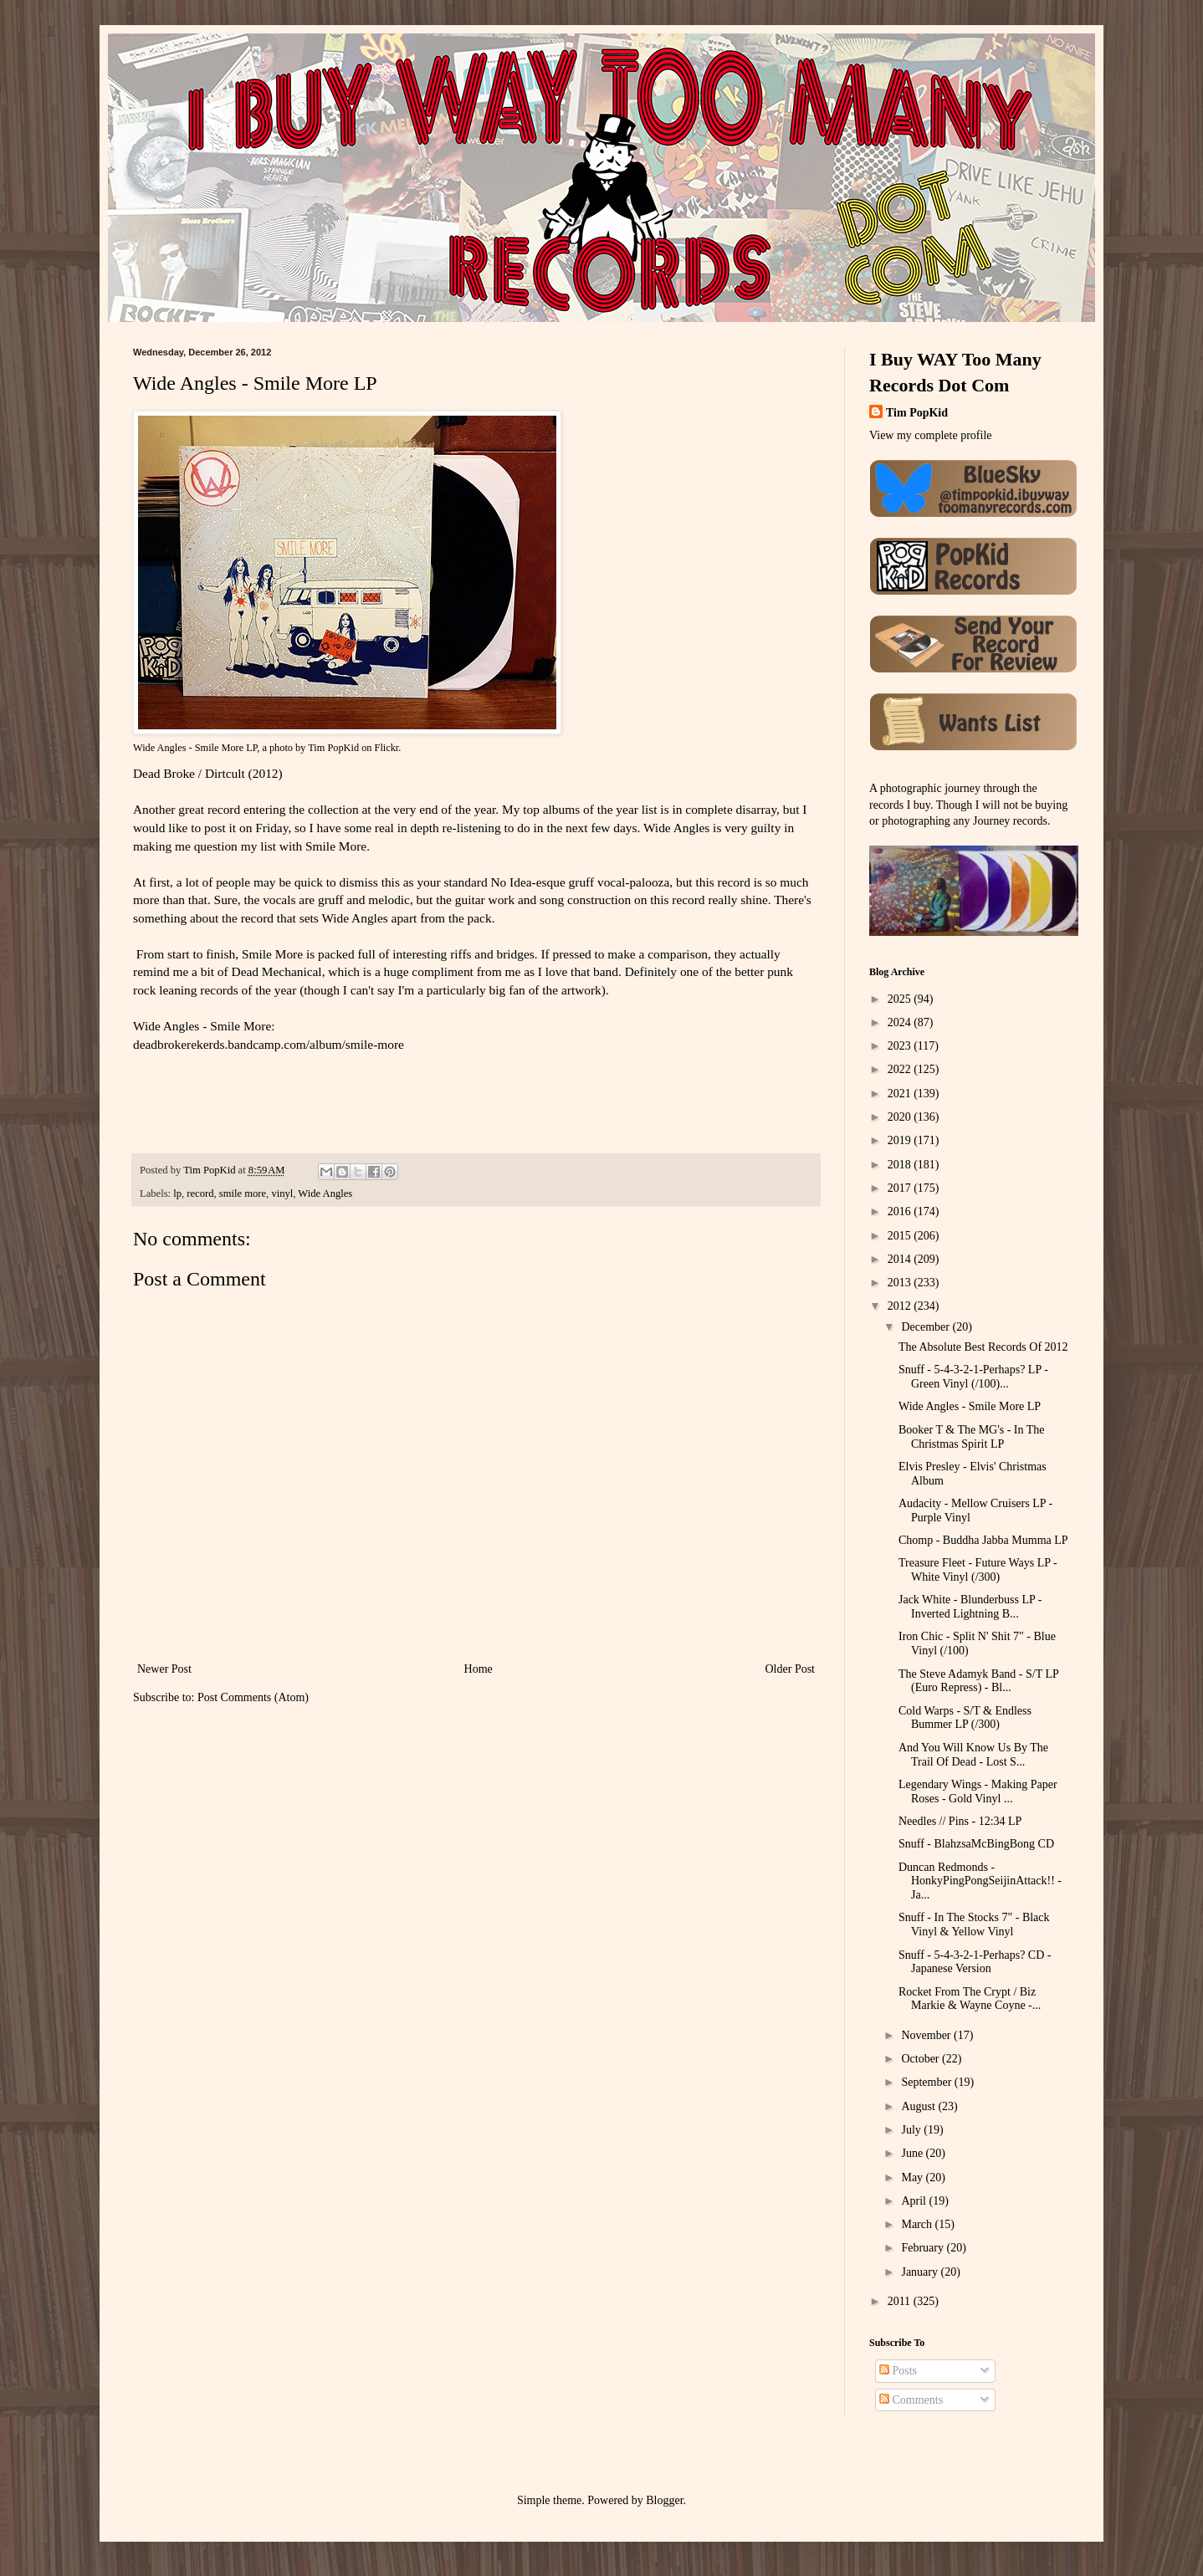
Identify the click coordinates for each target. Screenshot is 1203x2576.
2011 (901, 2301)
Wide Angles (325, 1193)
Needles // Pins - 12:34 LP (959, 1821)
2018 (901, 1164)
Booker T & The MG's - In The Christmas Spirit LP (971, 1436)
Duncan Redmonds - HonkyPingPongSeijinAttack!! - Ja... (980, 1881)
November (927, 2035)
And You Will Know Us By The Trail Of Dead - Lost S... (973, 1754)
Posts (898, 2370)
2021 (901, 1093)
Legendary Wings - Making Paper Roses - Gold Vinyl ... (977, 1791)
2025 (901, 999)
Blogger (664, 2500)
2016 (901, 1211)
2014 (901, 1259)
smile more (242, 1193)
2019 (901, 1140)
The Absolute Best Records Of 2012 (983, 1347)
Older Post (790, 1669)
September (927, 2082)
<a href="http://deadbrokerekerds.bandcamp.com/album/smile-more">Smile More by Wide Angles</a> (258, 1095)
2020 (901, 1117)
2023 (901, 1046)
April (915, 2201)
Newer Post (164, 1669)
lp (177, 1193)
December (926, 1327)
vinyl (282, 1193)
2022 (901, 1069)
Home (478, 1669)
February (923, 2247)
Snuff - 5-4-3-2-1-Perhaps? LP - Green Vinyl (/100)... (973, 1376)
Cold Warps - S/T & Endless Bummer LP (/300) (965, 1718)
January (920, 2272)
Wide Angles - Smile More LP (195, 748)
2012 (901, 1306)
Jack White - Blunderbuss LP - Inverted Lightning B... (970, 1606)
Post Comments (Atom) (253, 1697)
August (919, 2106)
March (917, 2224)
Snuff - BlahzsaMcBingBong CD (976, 1843)
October (921, 2058)
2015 (901, 1235)
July (912, 2130)
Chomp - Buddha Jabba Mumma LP (983, 1540)
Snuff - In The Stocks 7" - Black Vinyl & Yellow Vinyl (974, 1924)
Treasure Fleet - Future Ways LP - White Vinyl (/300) (977, 1569)
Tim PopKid (333, 748)
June (913, 2153)
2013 (901, 1282)
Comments (911, 2400)
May (913, 2177)
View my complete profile (930, 435)
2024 (901, 1022)
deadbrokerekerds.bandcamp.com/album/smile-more (268, 1044)
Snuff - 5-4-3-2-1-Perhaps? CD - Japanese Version (974, 1962)
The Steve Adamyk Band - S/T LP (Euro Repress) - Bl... (978, 1681)
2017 (901, 1188)
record (200, 1193)
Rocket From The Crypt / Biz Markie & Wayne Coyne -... (969, 1999)
